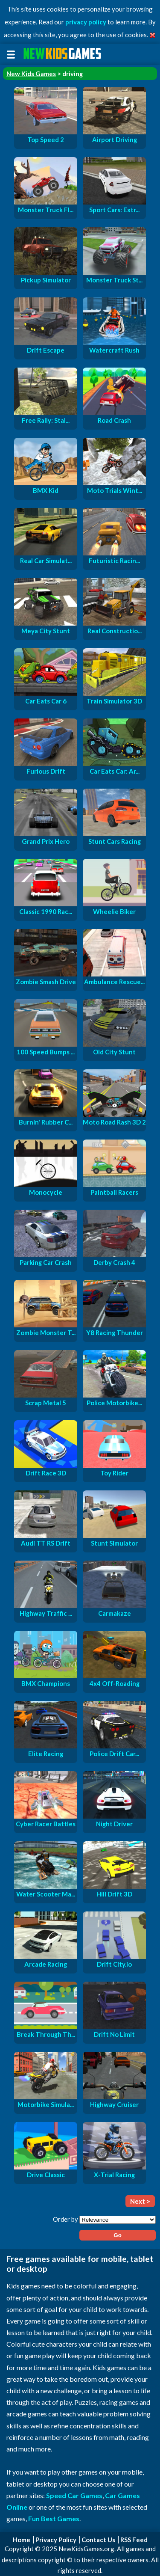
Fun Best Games (53, 2518)
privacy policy (85, 22)
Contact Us (98, 2539)
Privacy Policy (55, 2539)
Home (21, 2539)
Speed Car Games (74, 2495)
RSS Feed (134, 2539)
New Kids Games (31, 73)
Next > (140, 2201)
